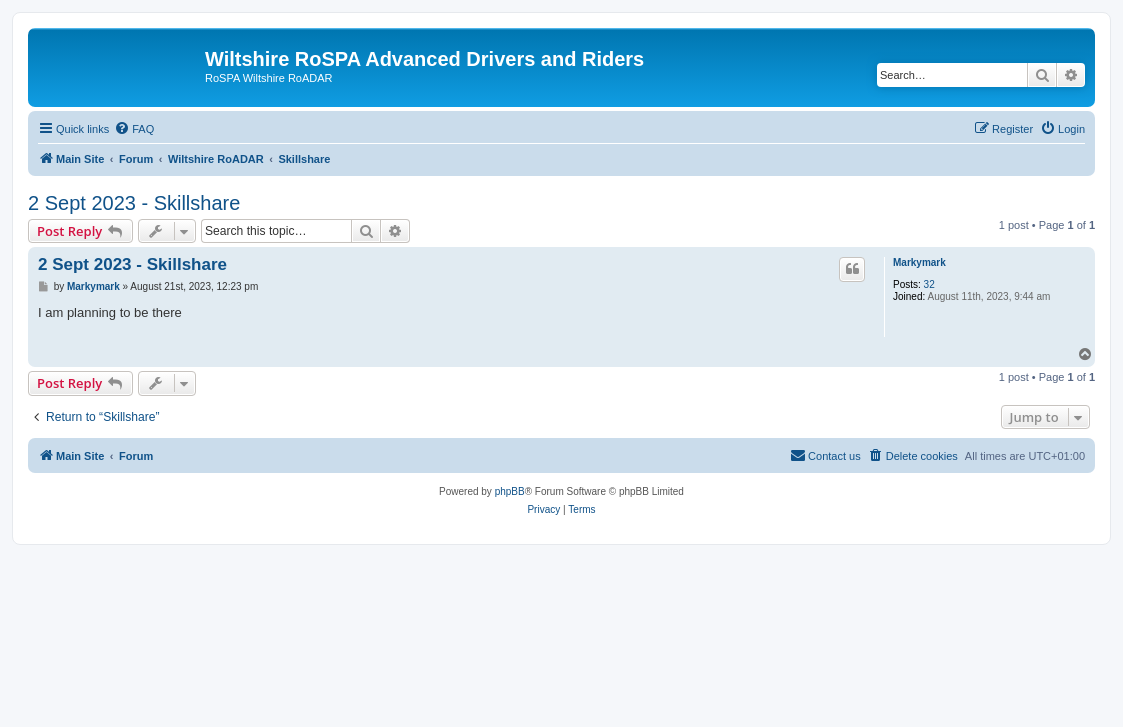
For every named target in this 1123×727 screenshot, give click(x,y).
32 (929, 284)
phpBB (510, 491)
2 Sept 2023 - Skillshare (134, 203)
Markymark (919, 262)
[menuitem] (134, 129)
